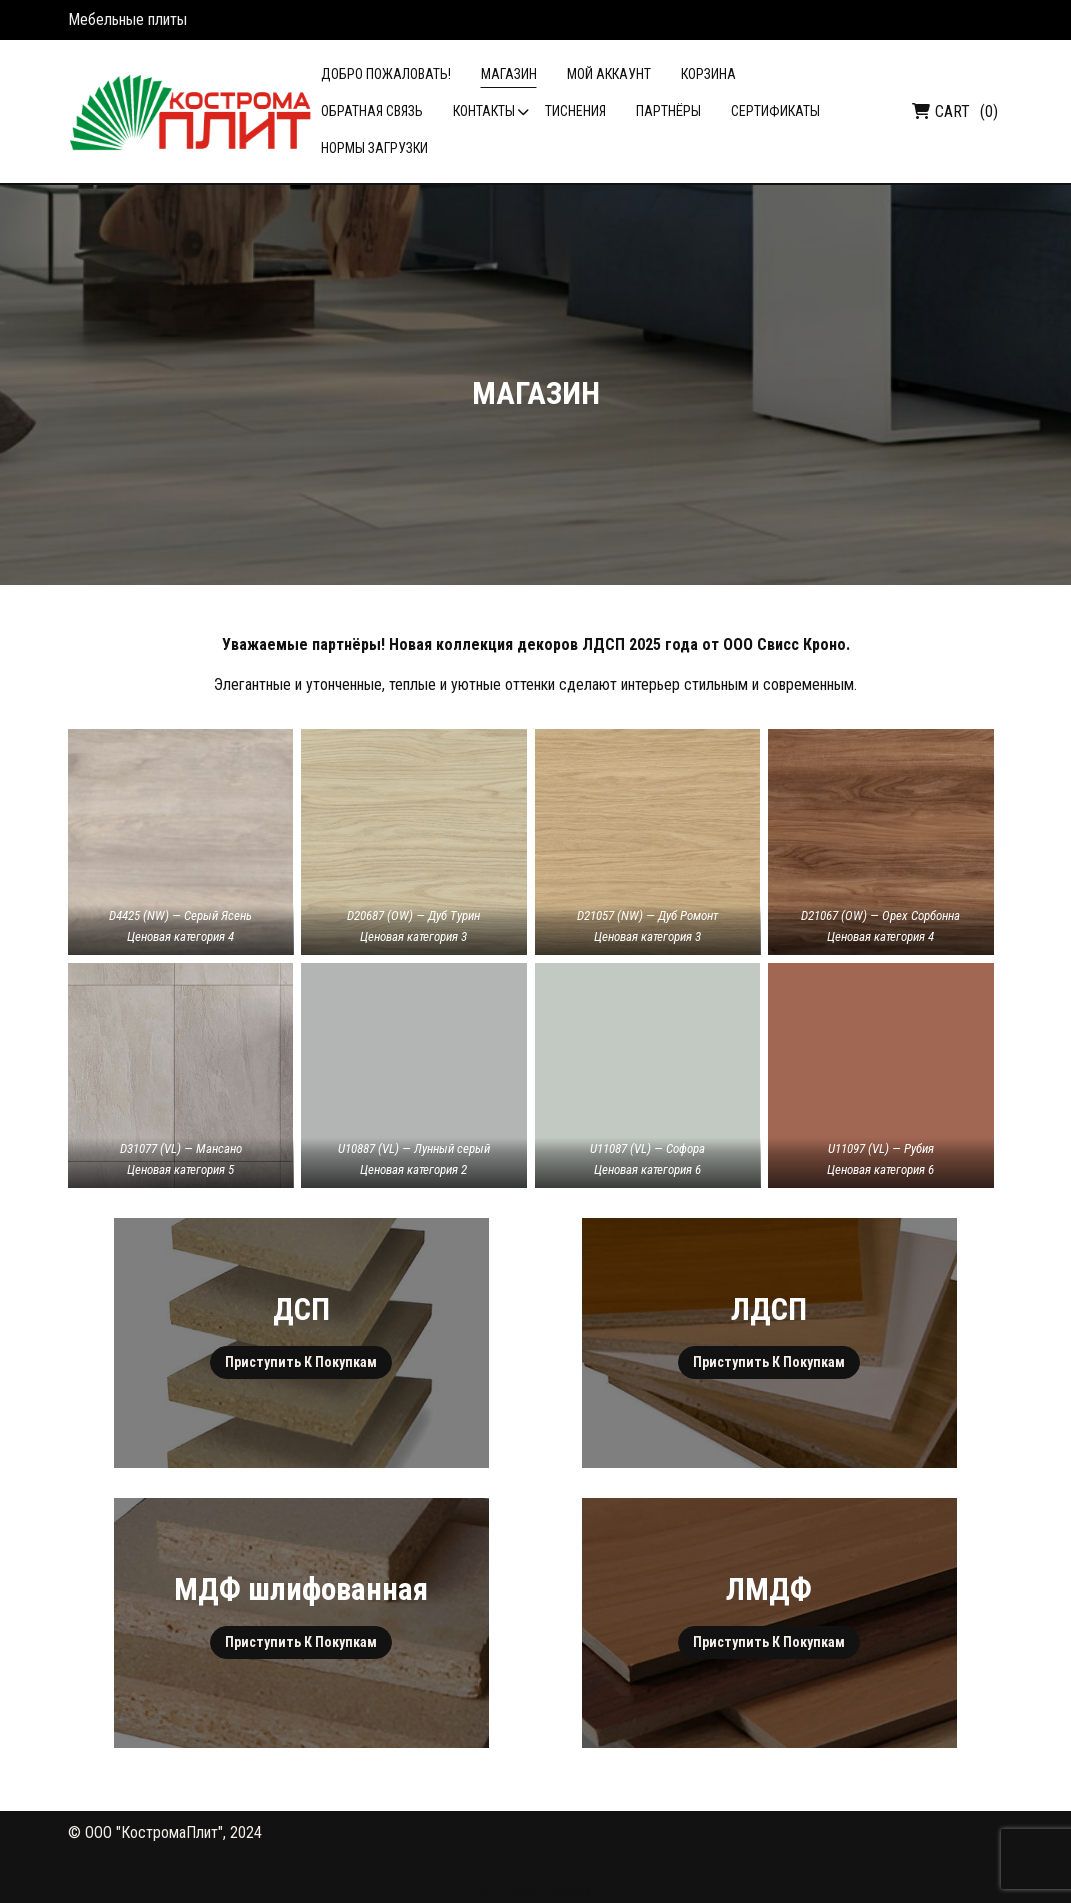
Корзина (708, 74)
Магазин (509, 74)
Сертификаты (775, 111)
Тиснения (575, 111)
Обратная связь (372, 111)
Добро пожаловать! (386, 74)
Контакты (484, 111)
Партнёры (668, 111)
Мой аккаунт (609, 74)
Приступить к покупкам (301, 1362)
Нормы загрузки (374, 148)
